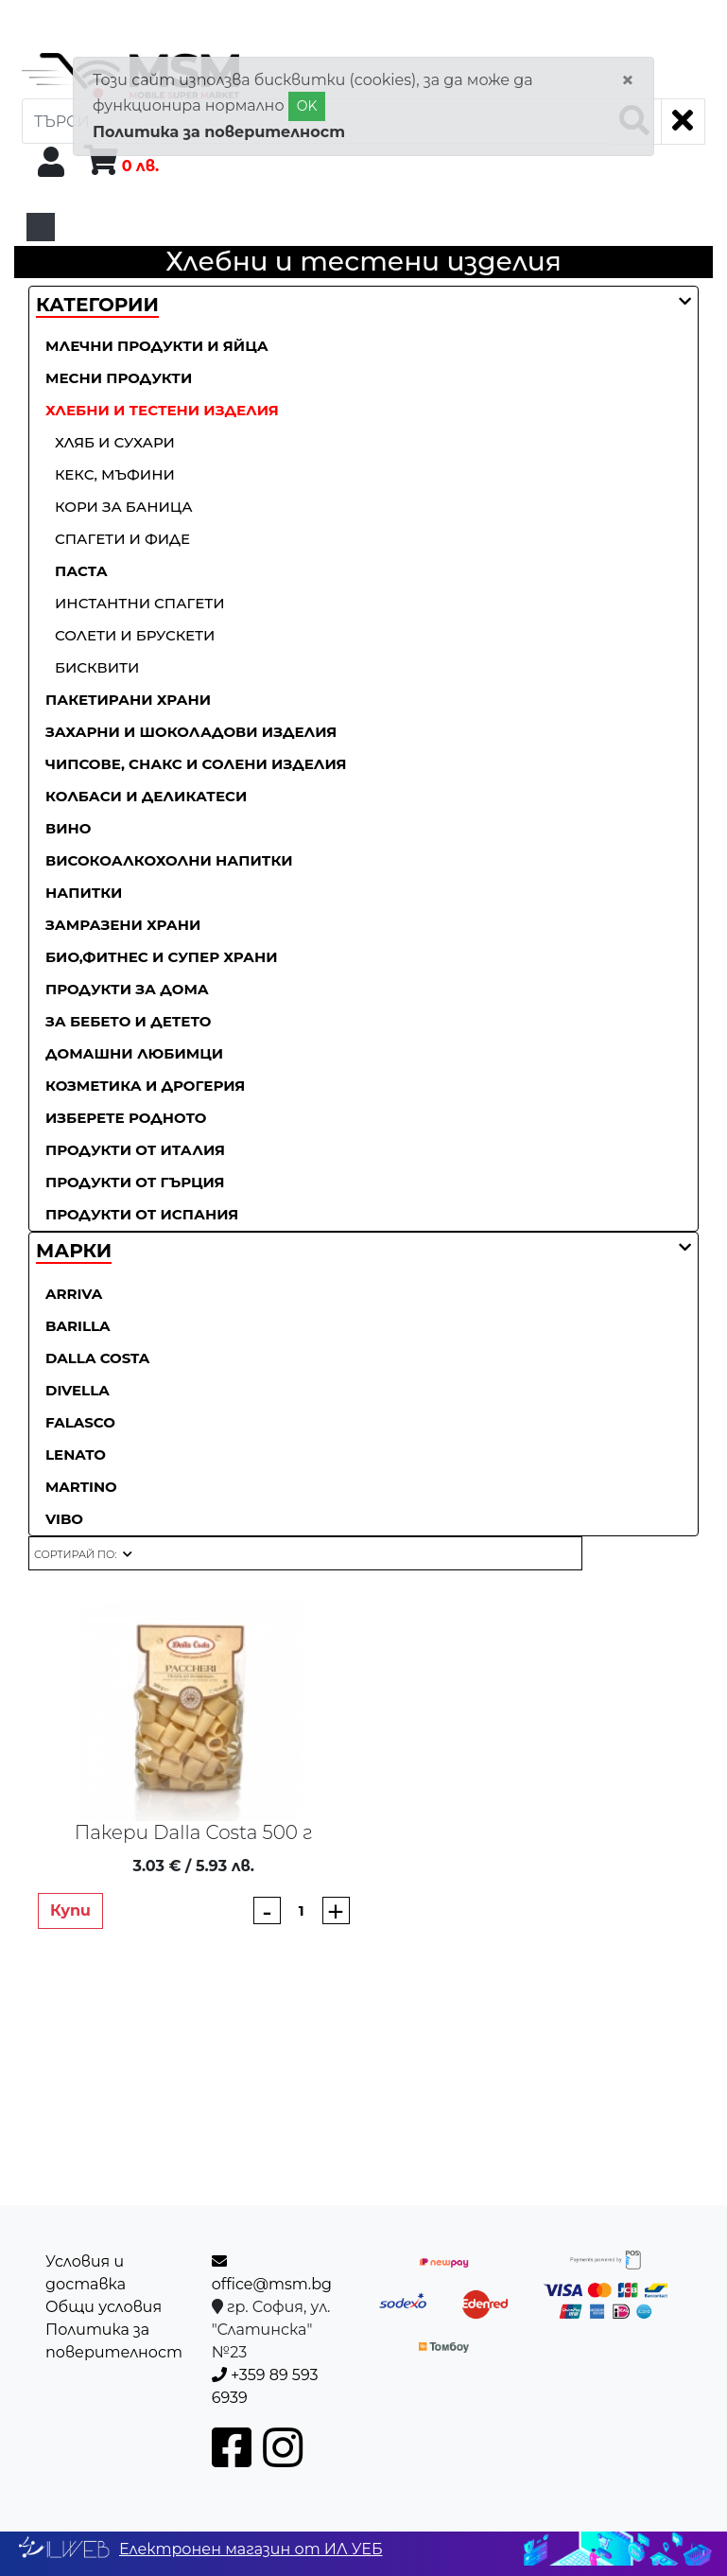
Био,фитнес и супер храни (161, 957)
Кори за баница (124, 507)
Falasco (80, 1422)
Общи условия (103, 2307)
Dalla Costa (97, 1358)
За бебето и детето (128, 1021)
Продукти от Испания (141, 1214)
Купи (70, 1910)
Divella (77, 1390)
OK (307, 105)
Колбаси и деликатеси (146, 796)
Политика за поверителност (219, 132)
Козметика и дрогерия (145, 1086)
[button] (97, 306)
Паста (81, 571)
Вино (68, 828)
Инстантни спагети (140, 603)
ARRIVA (73, 1294)
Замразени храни (122, 925)
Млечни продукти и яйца (156, 346)
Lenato (75, 1454)
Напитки (83, 893)
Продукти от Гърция (135, 1182)
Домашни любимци (134, 1053)
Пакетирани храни (128, 700)
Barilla (78, 1326)
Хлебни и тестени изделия (162, 410)
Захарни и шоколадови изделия (191, 732)
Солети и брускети (135, 635)
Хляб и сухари (115, 442)
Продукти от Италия (135, 1150)
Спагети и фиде (122, 539)
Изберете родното (125, 1118)
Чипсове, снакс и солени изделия (196, 764)
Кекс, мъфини (115, 474)
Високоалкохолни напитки (168, 860)
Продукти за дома (127, 989)
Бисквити (97, 667)
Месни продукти (118, 378)
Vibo (64, 1519)
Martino (81, 1487)
